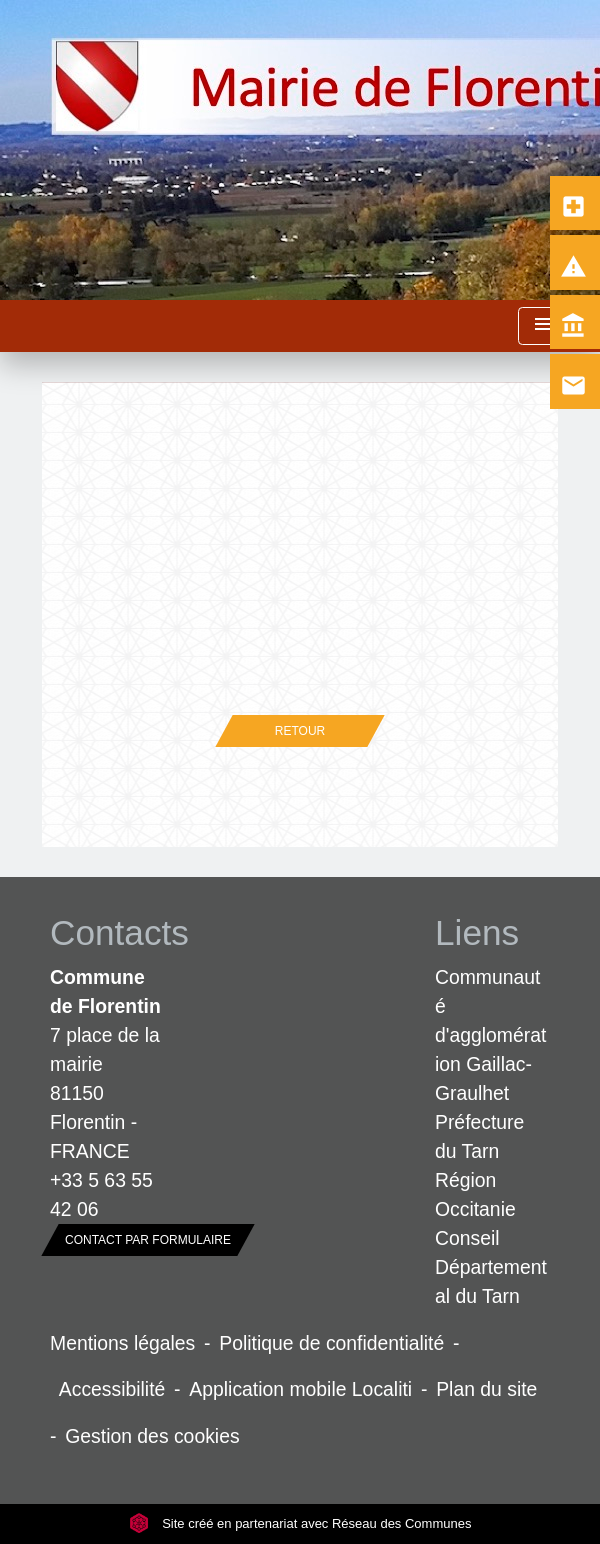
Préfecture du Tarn (479, 1136)
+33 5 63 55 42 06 (101, 1194)
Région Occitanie (475, 1194)
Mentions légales (122, 1343)
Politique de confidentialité (331, 1343)
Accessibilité (112, 1389)
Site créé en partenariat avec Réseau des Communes (300, 1523)
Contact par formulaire (148, 1240)
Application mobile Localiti (300, 1389)
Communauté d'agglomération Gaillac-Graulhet (490, 1035)
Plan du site (486, 1389)
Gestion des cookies (152, 1436)
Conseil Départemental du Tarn (491, 1267)
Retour (300, 731)
